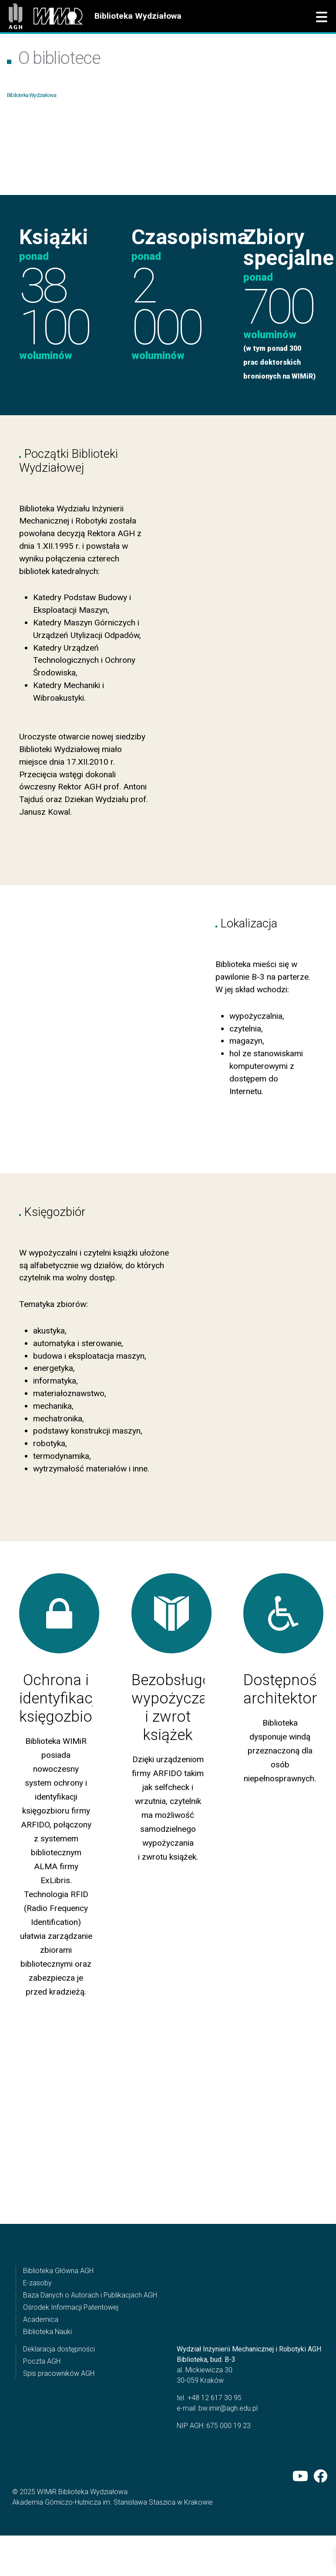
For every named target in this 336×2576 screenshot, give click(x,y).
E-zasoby (37, 2330)
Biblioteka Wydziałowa (137, 16)
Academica (40, 2367)
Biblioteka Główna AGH (58, 2318)
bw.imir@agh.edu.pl (228, 2456)
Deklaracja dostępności (59, 2396)
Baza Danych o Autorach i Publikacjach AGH (90, 2342)
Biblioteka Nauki (47, 2379)
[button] (321, 17)
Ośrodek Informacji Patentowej (70, 2355)
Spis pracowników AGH (58, 2421)
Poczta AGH (41, 2409)
